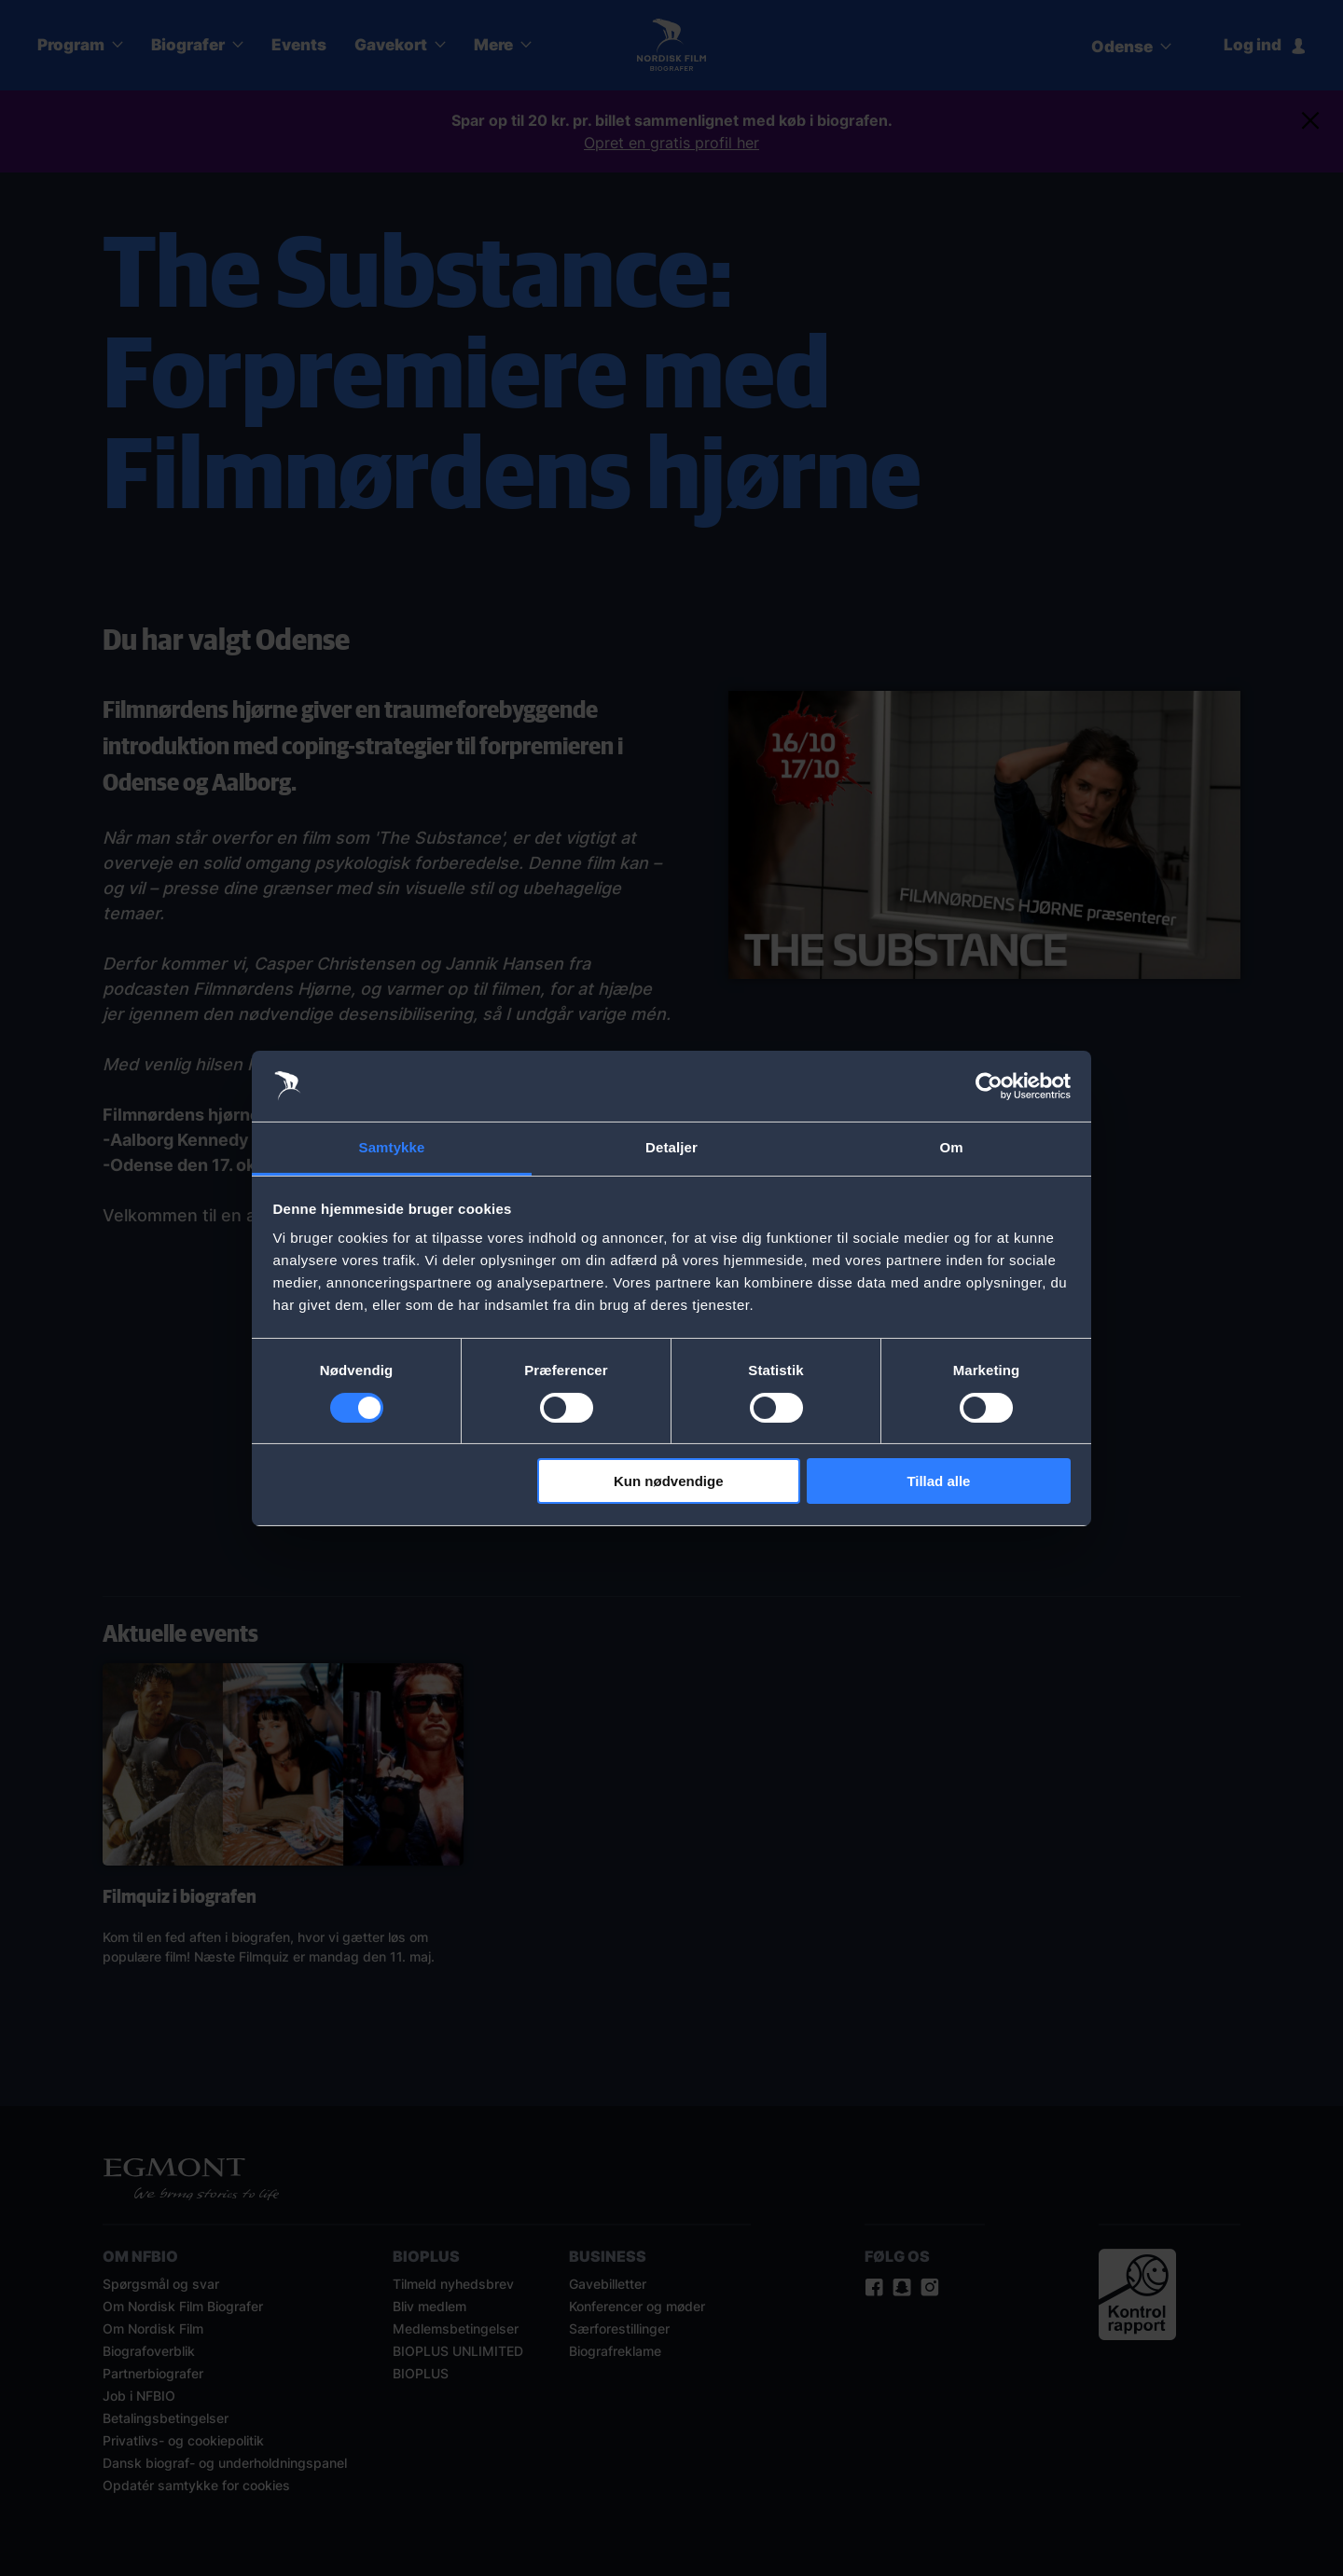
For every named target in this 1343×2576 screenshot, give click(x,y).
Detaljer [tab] (671, 1147)
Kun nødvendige (669, 1481)
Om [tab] (950, 1147)
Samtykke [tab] (392, 1147)
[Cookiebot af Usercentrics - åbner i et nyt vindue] (989, 1086)
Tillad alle (938, 1481)
